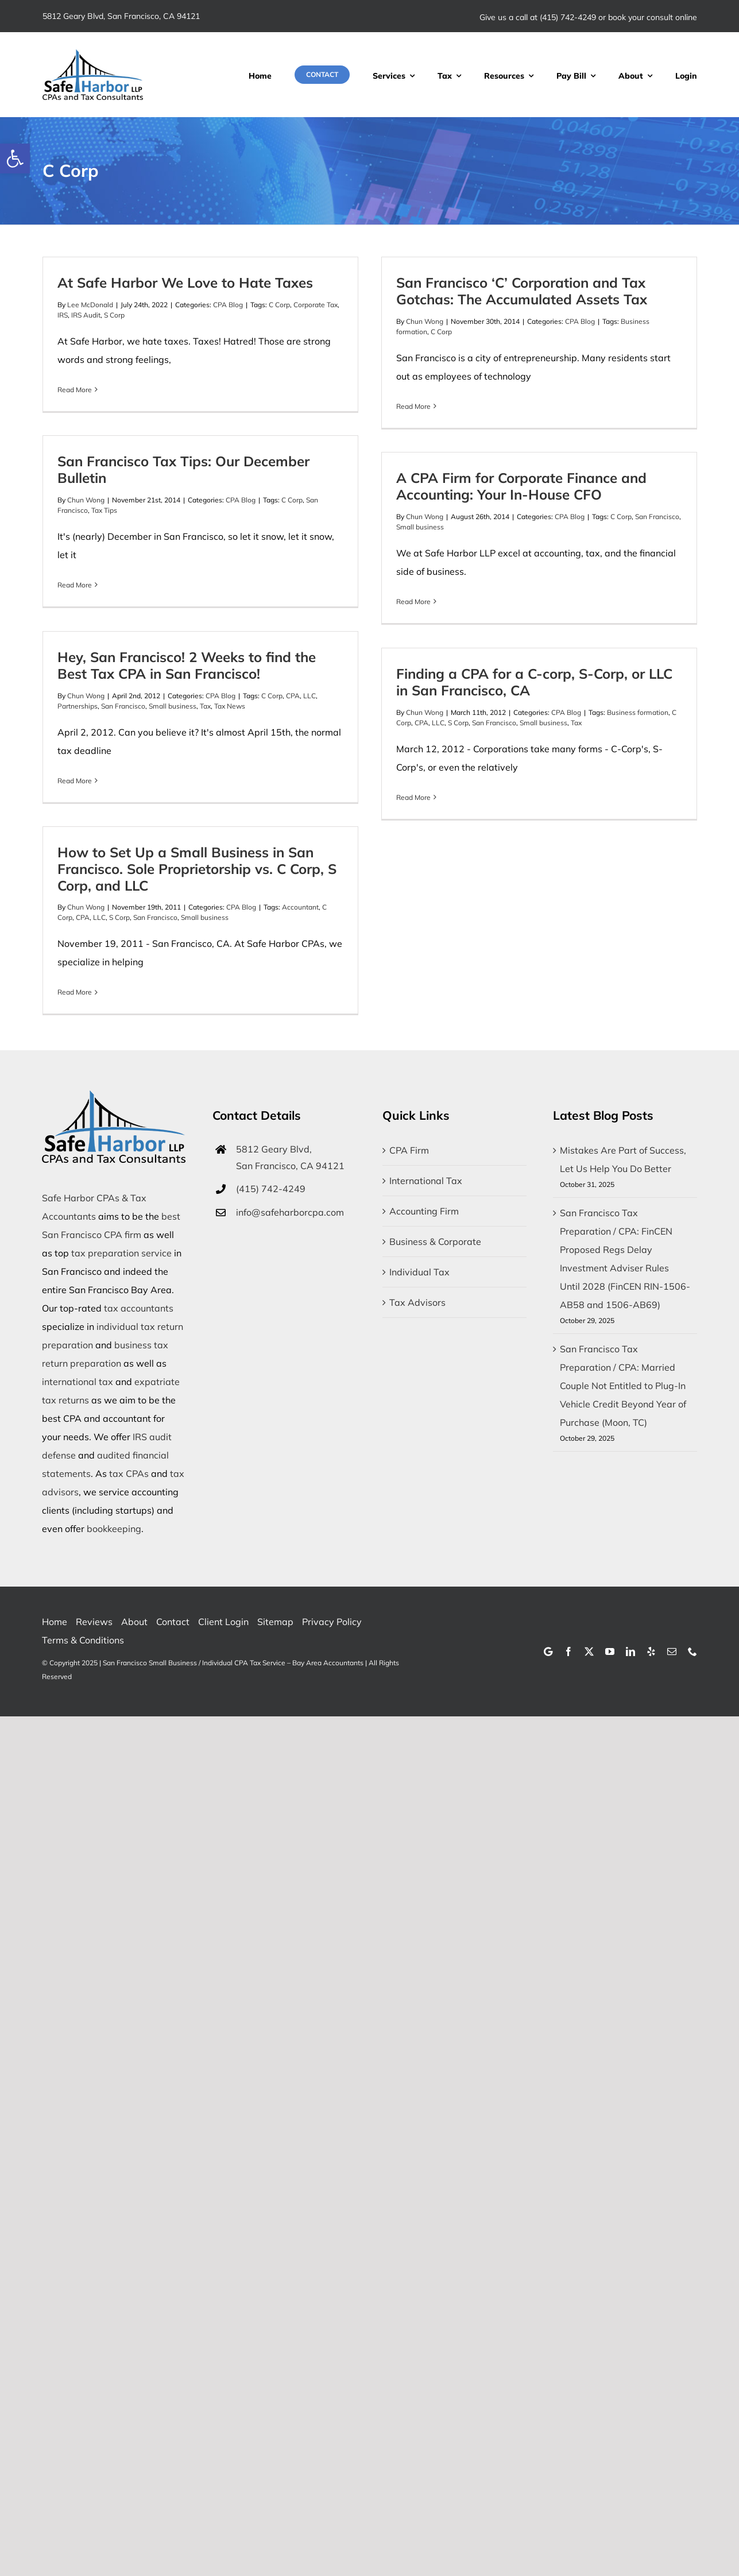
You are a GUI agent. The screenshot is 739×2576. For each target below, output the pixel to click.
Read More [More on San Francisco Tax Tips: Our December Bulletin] (74, 585)
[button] (15, 158)
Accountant (300, 907)
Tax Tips (104, 510)
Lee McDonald (90, 304)
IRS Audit (85, 315)
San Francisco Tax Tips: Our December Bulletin (183, 469)
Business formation (637, 712)
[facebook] (568, 1651)
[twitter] (589, 1651)
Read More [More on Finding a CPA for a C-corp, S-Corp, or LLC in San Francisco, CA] (413, 797)
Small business (420, 527)
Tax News (229, 706)
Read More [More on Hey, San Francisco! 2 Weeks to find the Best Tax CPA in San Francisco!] (74, 780)
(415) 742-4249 (568, 17)
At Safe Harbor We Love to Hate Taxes (185, 282)
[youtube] (609, 1651)
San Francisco (657, 516)
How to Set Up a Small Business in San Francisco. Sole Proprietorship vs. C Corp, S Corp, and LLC (196, 869)
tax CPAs (129, 1473)
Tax (205, 706)
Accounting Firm (424, 1211)
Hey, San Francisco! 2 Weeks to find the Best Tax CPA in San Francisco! (186, 665)
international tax (77, 1381)
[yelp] (651, 1651)
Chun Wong (424, 321)
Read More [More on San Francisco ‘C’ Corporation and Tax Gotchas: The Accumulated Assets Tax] (413, 406)
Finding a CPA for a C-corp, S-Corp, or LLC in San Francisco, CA (534, 682)
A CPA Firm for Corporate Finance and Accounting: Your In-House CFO (521, 486)
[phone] (692, 1651)
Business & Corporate (435, 1241)
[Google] (548, 1651)
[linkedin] (630, 1651)
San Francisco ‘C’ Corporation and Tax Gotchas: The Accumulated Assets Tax (521, 291)
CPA (293, 695)
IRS (62, 315)
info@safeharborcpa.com (290, 1212)
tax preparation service (121, 1253)
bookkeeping (114, 1528)
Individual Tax (419, 1272)
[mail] (671, 1651)
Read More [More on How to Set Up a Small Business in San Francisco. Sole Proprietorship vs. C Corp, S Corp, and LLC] (74, 992)
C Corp (279, 304)
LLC (309, 695)
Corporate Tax (315, 304)
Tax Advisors (417, 1302)
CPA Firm (409, 1150)
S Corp (114, 315)
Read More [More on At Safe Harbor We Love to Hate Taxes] (74, 389)
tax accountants (138, 1308)
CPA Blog (228, 304)
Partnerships (77, 706)
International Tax (425, 1180)
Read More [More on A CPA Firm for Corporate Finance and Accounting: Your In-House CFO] (413, 601)
